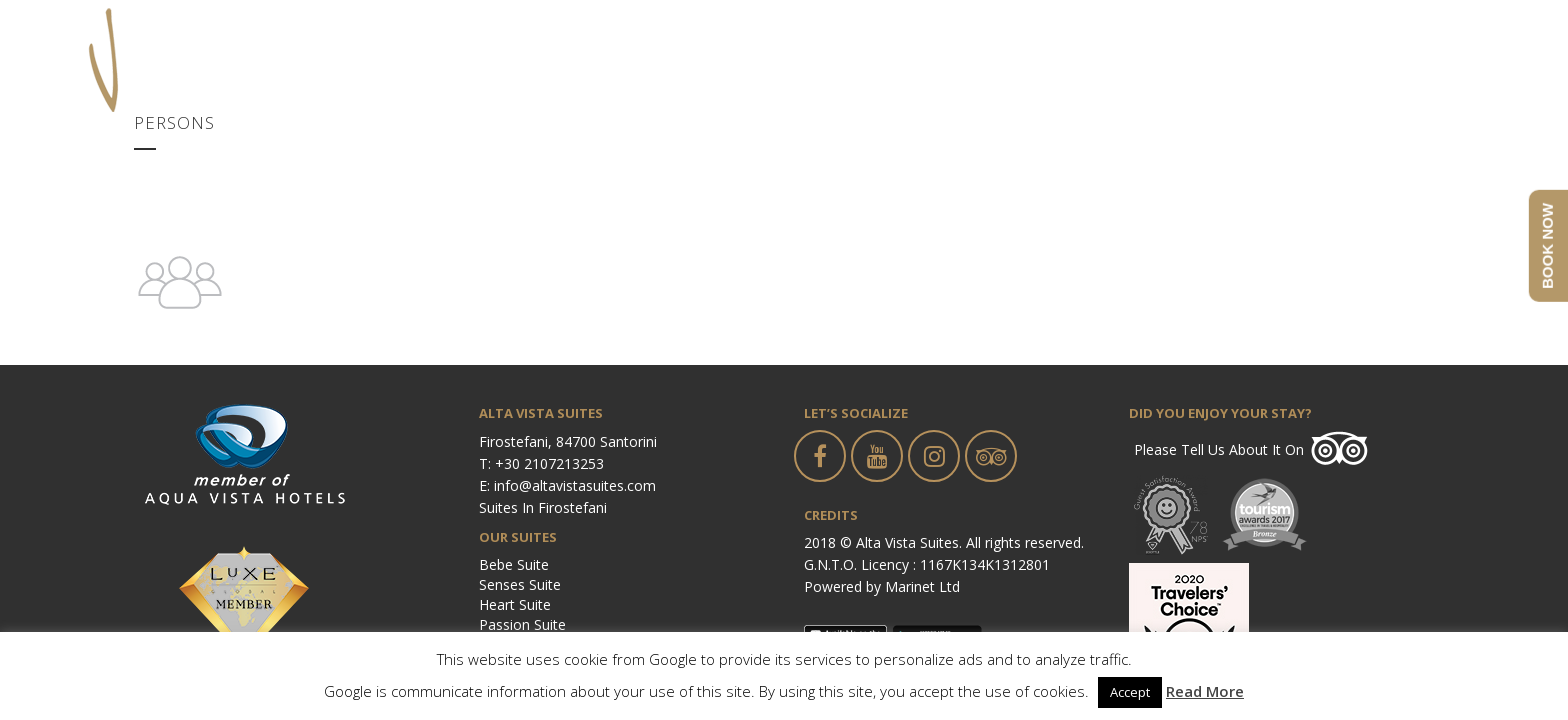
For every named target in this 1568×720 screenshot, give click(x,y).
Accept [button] (1130, 692)
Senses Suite (520, 584)
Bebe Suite (514, 564)
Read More (1205, 691)
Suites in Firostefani (543, 507)
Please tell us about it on (1219, 449)
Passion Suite (522, 624)
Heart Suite (515, 604)
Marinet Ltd (922, 586)
